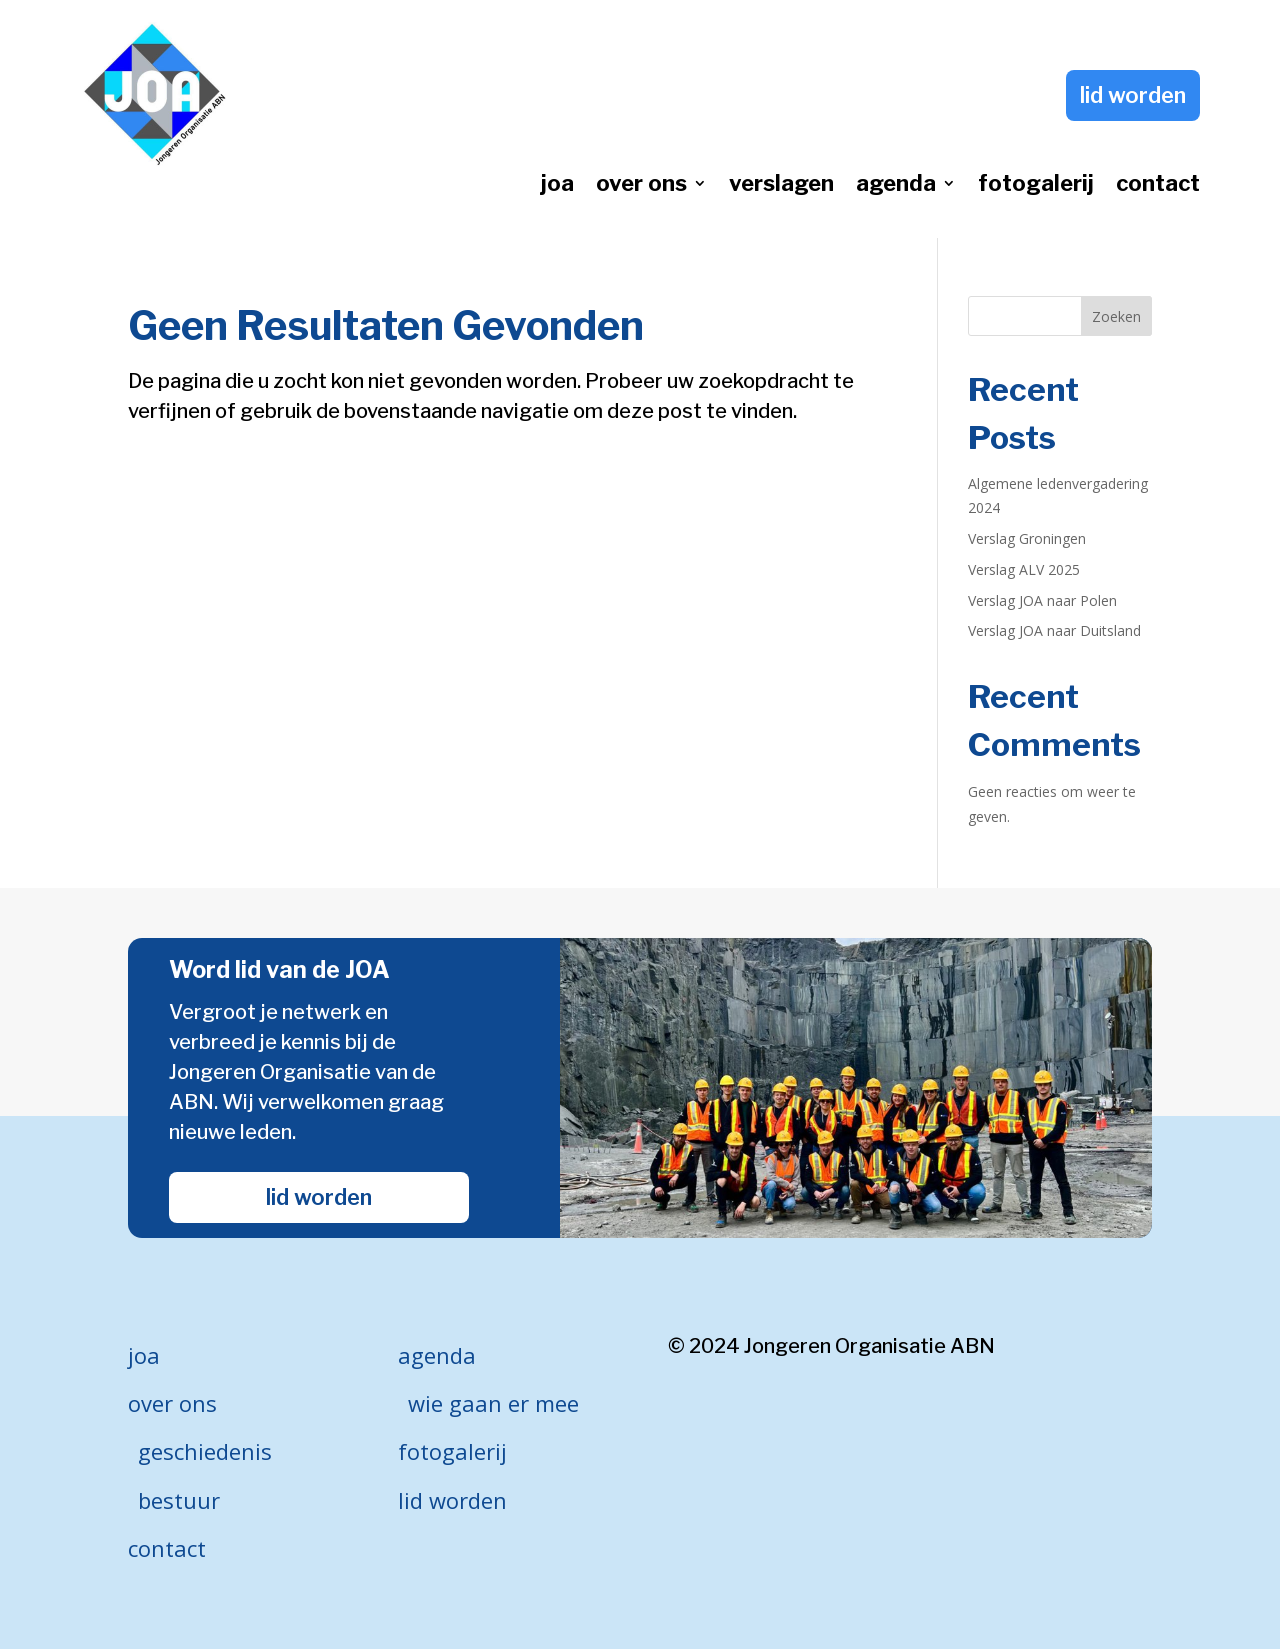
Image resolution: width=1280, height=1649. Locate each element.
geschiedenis (205, 1451)
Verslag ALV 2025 (1024, 569)
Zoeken (1116, 316)
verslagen (781, 186)
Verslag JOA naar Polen (1042, 600)
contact (1158, 186)
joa (557, 186)
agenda (896, 186)
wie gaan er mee (493, 1403)
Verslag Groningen (1027, 538)
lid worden (1133, 95)
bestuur (179, 1500)
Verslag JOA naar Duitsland (1054, 630)
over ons (641, 186)
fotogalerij (1036, 186)
